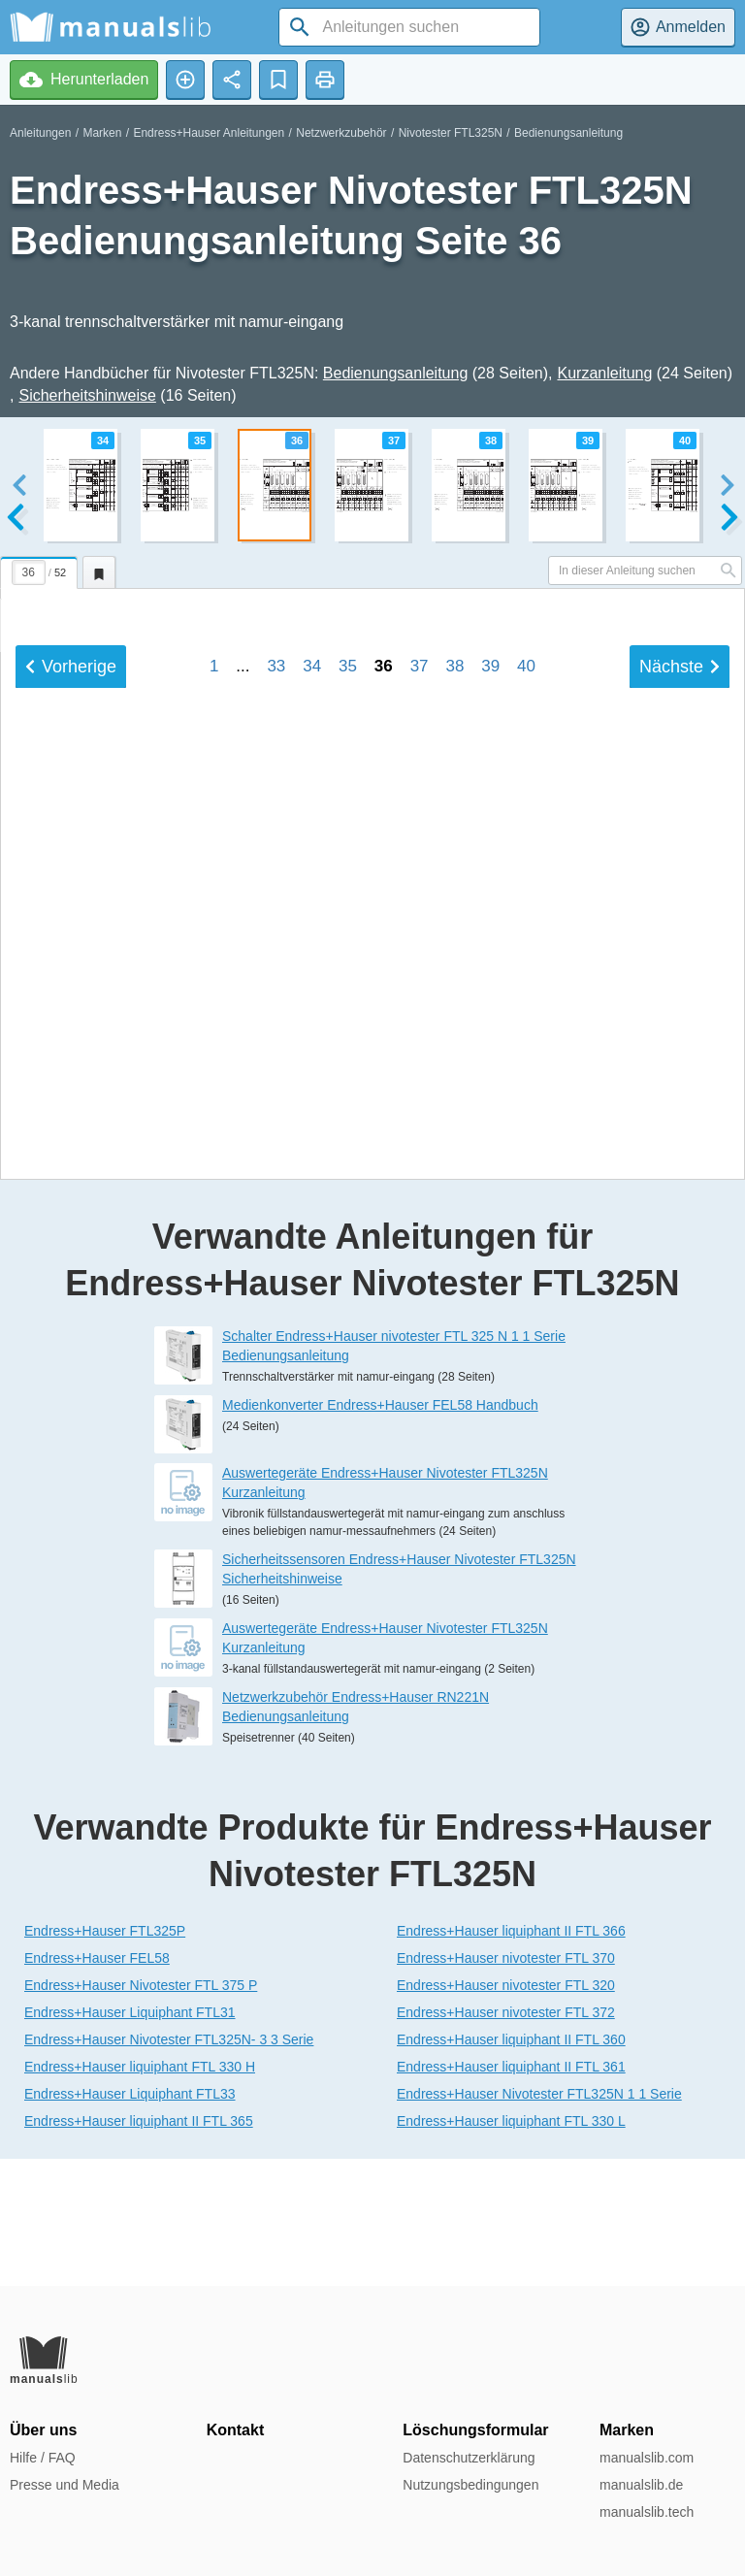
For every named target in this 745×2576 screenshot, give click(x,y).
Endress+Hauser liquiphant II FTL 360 (511, 2165)
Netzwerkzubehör (341, 133)
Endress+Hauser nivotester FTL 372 (506, 2138)
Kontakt (236, 2430)
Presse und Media (64, 2485)
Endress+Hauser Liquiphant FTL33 (130, 2220)
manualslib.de (641, 2485)
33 (276, 1181)
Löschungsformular (475, 2430)
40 (526, 1181)
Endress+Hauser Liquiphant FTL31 (130, 2138)
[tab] (41, 569)
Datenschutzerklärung (468, 2457)
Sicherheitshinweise (86, 395)
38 (454, 1181)
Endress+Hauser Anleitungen (208, 133)
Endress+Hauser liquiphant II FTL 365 (138, 2247)
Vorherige (70, 1181)
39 (490, 1181)
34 (312, 1181)
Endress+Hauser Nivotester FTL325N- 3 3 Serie (168, 2165)
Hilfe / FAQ (43, 2457)
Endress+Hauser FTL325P (104, 2057)
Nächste (679, 1181)
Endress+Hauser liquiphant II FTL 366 (511, 2057)
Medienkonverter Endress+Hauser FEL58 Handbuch (380, 1532)
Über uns (43, 2430)
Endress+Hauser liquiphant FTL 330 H (139, 2193)
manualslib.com (646, 2457)
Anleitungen (40, 133)
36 (383, 1181)
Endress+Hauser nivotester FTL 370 (506, 2084)
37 (419, 1181)
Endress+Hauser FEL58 (97, 2084)
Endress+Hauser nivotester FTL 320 (506, 2111)
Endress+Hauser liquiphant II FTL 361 (511, 2193)
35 (348, 1181)
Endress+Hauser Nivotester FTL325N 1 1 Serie (539, 2220)
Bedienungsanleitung (568, 133)
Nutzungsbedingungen (470, 2485)
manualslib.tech (646, 2512)
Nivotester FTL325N (450, 133)
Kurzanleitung (604, 373)
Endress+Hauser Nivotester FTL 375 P (140, 2111)
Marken (101, 133)
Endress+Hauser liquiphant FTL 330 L (511, 2247)
